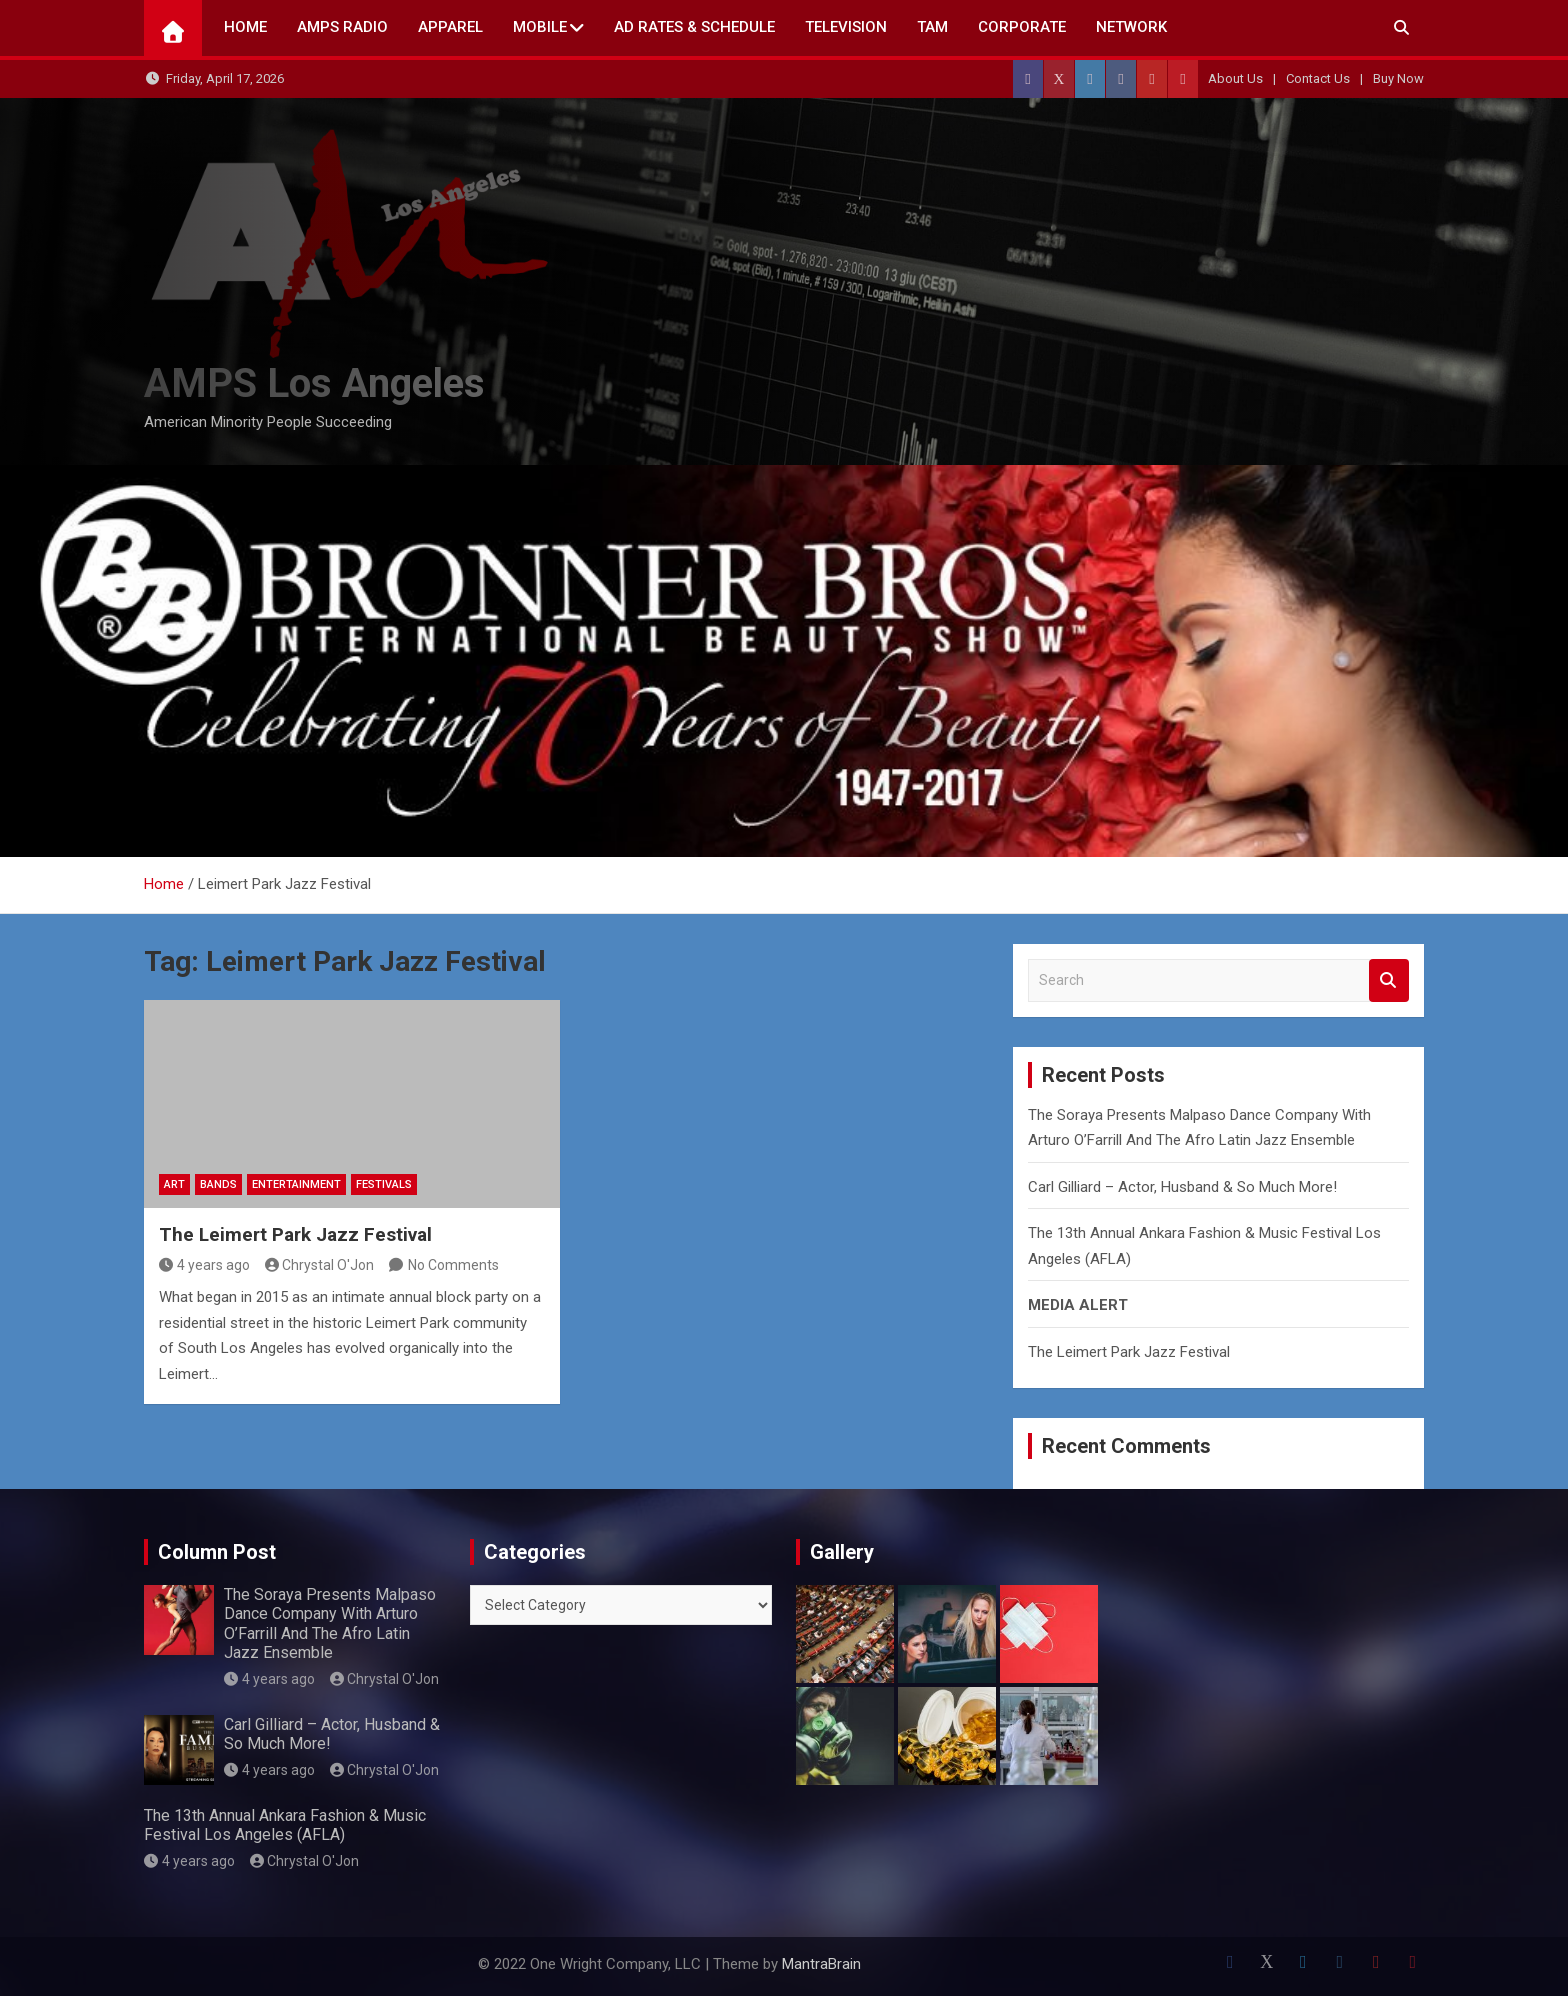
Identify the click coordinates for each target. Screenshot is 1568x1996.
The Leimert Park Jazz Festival (295, 1234)
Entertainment (296, 1184)
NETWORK (1131, 27)
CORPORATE (1022, 27)
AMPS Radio (342, 27)
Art (174, 1184)
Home (245, 27)
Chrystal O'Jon (320, 1265)
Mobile (540, 27)
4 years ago (204, 1265)
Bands (218, 1184)
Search (1389, 980)
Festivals (384, 1184)
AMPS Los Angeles (314, 383)
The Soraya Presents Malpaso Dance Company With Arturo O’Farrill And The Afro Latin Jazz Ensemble (330, 1623)
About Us (1235, 78)
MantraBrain (821, 1964)
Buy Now (1398, 78)
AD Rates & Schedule (694, 27)
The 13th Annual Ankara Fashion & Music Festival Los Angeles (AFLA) (285, 1825)
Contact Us (1318, 78)
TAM (932, 27)
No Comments (453, 1265)
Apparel (450, 27)
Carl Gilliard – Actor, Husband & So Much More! (1182, 1187)
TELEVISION (846, 27)
